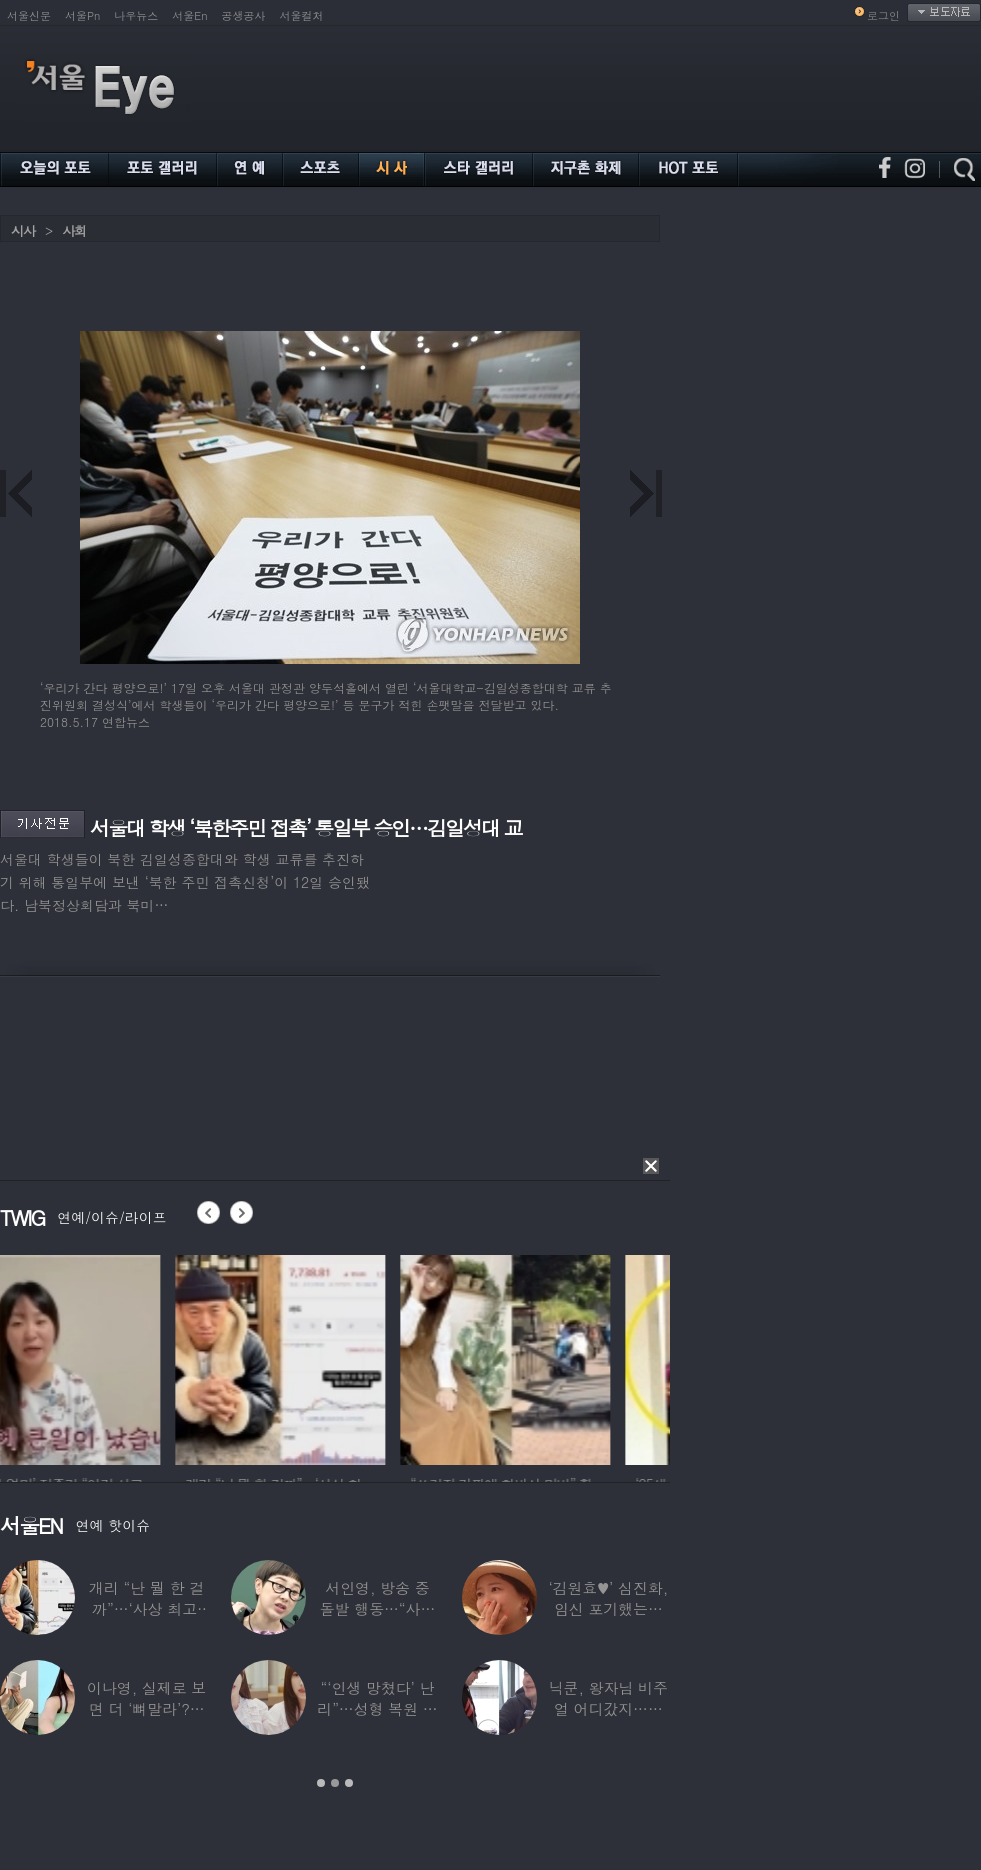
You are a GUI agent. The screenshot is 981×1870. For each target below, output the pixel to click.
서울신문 (29, 15)
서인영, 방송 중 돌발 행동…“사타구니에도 (378, 1608)
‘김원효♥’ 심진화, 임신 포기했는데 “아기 (609, 1608)
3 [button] (349, 1783)
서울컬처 (302, 15)
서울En (189, 15)
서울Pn (82, 15)
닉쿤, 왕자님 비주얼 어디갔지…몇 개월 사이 (608, 1708)
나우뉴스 (136, 15)
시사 (23, 230)
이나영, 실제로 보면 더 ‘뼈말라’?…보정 (146, 1708)
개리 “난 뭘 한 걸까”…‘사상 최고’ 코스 (146, 1608)
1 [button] (321, 1783)
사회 (74, 230)
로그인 (883, 15)
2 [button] (335, 1783)
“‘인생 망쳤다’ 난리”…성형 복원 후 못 (377, 1708)
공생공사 (244, 15)
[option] (105, 1357)
